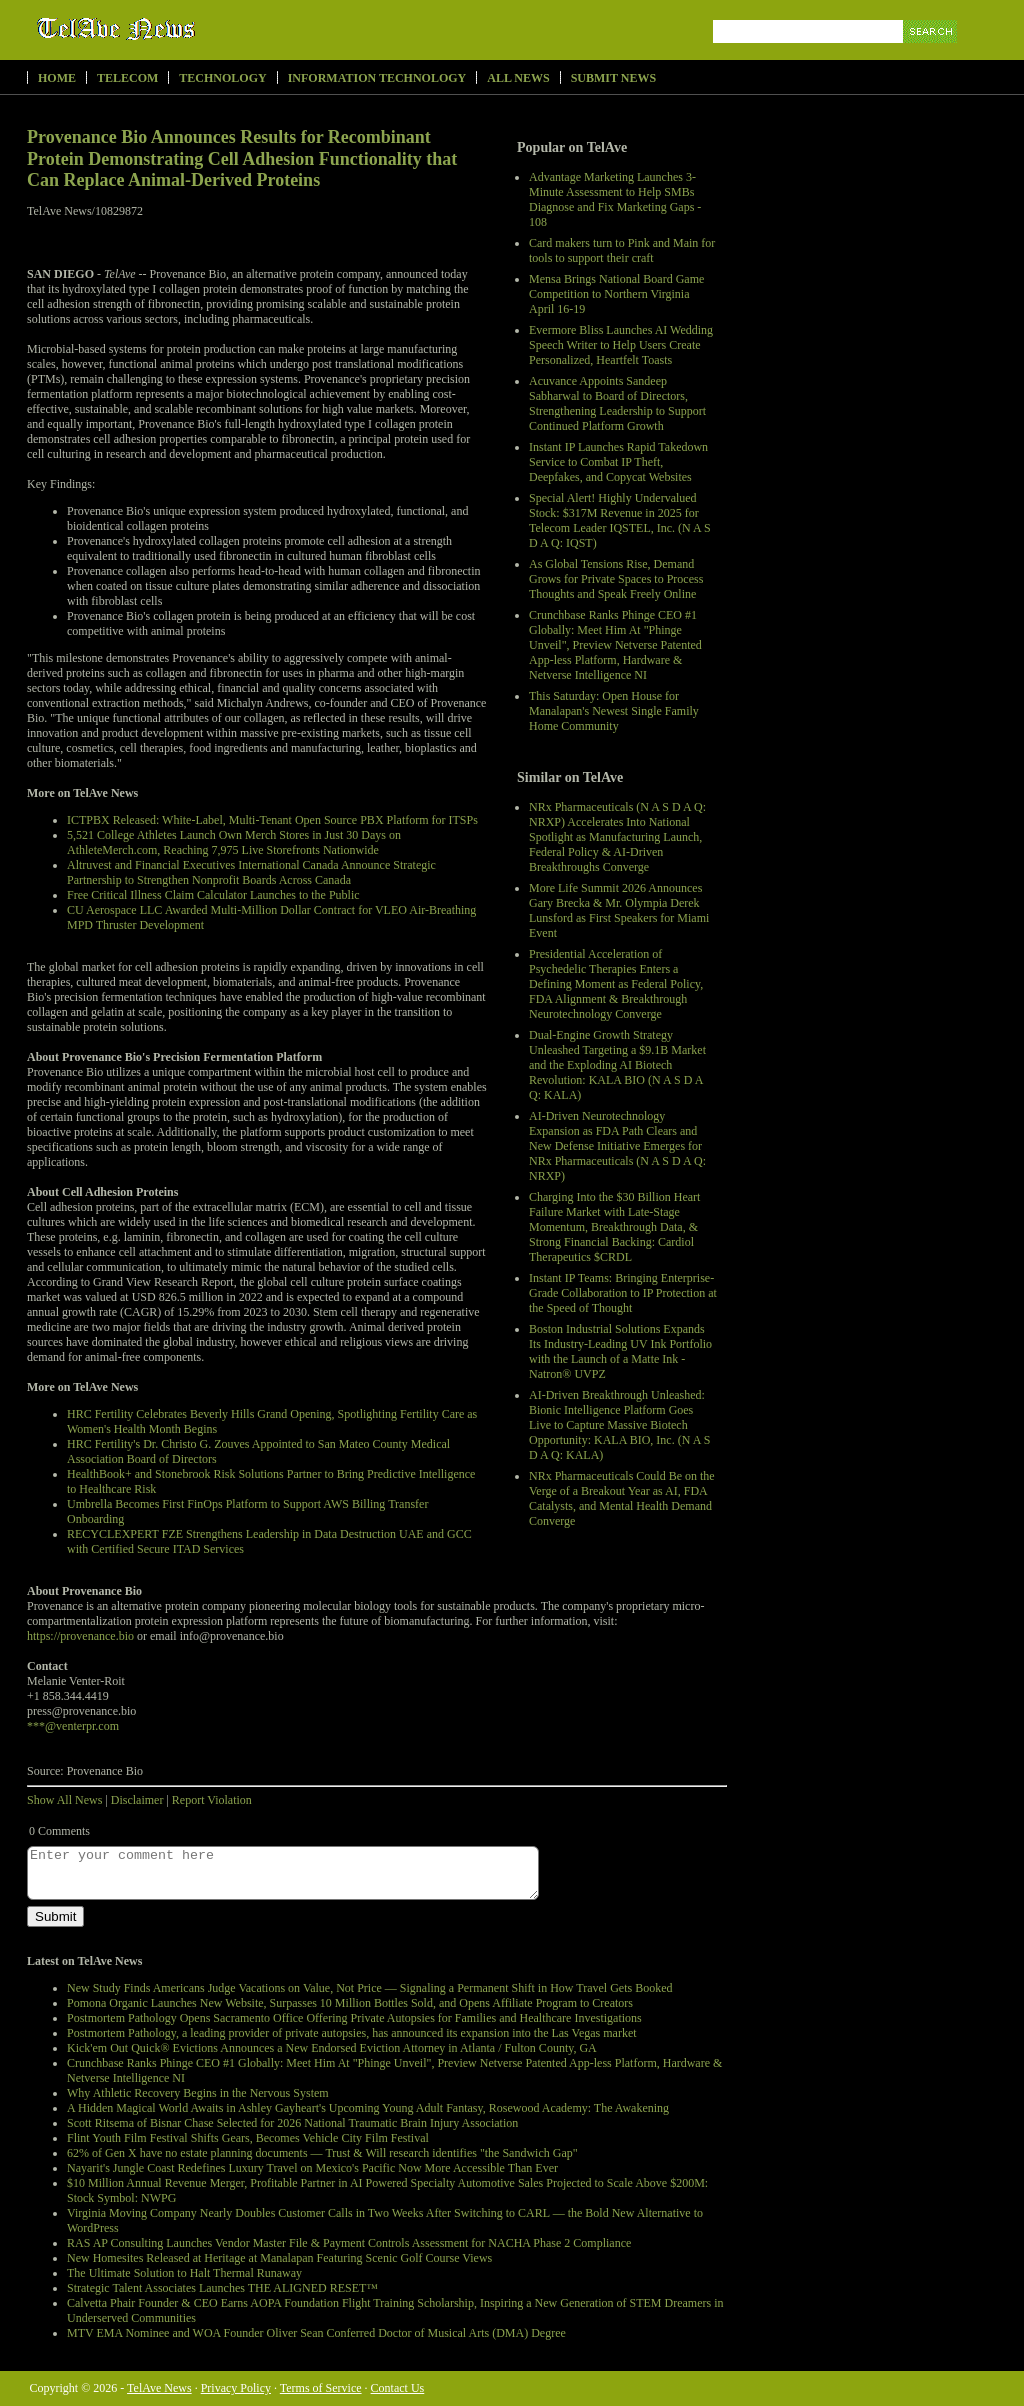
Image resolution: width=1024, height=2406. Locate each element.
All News (518, 78)
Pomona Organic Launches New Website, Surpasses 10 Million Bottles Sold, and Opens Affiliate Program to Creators (350, 2003)
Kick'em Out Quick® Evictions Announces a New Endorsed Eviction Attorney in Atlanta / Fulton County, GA (332, 2048)
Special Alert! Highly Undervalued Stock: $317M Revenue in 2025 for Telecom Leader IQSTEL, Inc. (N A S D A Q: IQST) (620, 520)
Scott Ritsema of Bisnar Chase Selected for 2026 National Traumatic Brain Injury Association (292, 2123)
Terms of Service (321, 2388)
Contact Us (398, 2388)
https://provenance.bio (80, 1636)
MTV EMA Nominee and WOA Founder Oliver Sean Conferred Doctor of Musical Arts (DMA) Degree (316, 2333)
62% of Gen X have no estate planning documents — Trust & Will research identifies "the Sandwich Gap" (322, 2153)
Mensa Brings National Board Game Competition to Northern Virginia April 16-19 (616, 294)
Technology (222, 78)
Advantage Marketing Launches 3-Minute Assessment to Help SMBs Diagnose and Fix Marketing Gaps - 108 (615, 199)
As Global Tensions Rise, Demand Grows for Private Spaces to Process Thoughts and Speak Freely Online (616, 579)
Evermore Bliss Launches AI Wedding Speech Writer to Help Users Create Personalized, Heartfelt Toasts (621, 345)
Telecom (127, 78)
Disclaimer (137, 1800)
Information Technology (377, 78)
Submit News (613, 78)
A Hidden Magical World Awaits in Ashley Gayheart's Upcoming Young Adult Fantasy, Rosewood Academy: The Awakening (368, 2108)
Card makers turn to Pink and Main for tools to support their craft (622, 250)
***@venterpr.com (73, 1726)
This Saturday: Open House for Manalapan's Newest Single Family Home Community (614, 711)
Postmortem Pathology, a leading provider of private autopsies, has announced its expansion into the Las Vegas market (352, 2033)
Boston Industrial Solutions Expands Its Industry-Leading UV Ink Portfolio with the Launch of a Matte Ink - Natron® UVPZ (620, 1351)
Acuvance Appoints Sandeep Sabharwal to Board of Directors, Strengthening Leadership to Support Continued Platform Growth (617, 403)
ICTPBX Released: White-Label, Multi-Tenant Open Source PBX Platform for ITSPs (272, 820)
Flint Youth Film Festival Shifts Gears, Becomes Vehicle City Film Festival (248, 2138)
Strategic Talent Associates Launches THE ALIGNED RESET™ (222, 2288)
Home (57, 78)
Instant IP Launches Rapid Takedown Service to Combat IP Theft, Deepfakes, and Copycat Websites (618, 462)
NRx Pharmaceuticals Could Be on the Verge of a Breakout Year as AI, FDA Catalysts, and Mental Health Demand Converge (622, 1498)
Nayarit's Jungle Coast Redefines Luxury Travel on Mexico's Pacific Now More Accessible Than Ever (312, 2168)
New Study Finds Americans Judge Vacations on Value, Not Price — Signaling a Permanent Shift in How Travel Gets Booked (370, 1988)
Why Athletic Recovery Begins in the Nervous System (198, 2093)
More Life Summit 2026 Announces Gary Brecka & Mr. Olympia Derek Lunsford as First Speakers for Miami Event (619, 910)
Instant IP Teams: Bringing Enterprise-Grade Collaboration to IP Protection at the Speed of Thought (623, 1293)
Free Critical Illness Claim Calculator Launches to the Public (213, 895)
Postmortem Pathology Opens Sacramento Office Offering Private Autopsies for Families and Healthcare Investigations (354, 2018)
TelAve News (174, 29)
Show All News (64, 1800)
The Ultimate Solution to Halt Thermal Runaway (184, 2273)
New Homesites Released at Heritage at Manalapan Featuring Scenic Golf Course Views (279, 2258)
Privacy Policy (236, 2388)
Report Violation (212, 1800)
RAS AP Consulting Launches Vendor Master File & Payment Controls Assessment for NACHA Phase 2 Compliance (349, 2243)
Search (931, 54)
